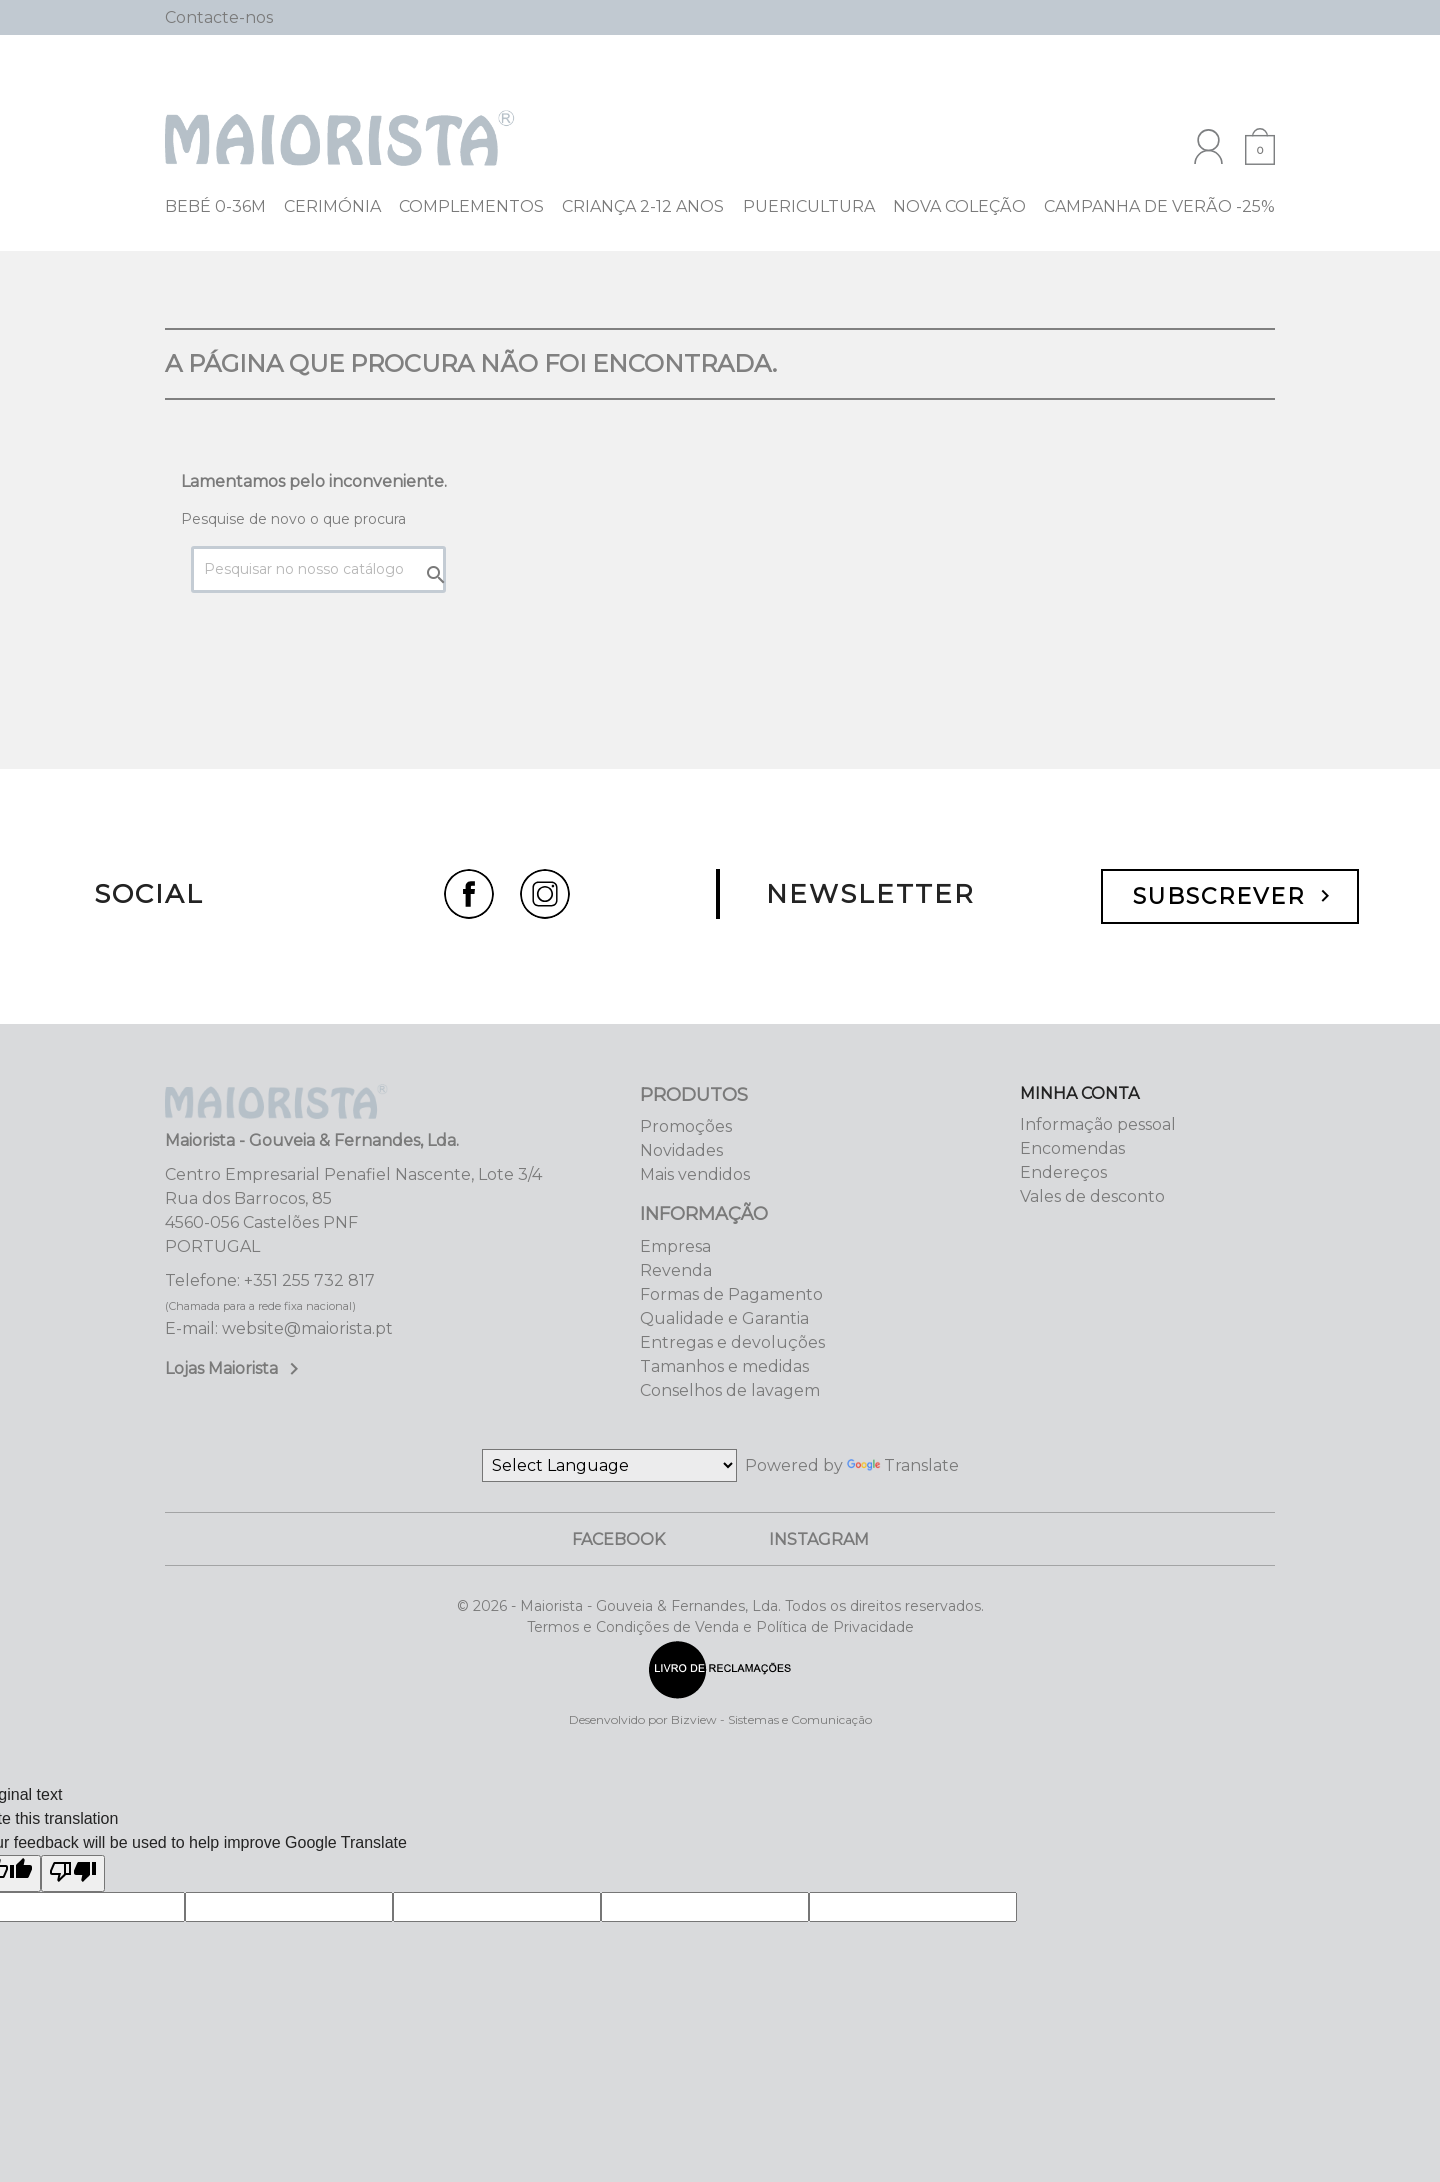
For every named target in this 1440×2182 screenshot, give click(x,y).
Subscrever (1235, 896)
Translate (903, 1465)
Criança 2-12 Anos (643, 206)
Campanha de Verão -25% (1159, 206)
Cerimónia (332, 206)
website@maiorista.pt (307, 1328)
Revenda (676, 1270)
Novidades (681, 1150)
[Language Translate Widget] (609, 1465)
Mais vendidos (695, 1174)
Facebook (618, 1539)
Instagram (819, 1539)
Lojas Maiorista (235, 1368)
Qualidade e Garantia (724, 1318)
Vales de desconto (1092, 1196)
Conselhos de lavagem (730, 1390)
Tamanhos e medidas (724, 1366)
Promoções (686, 1126)
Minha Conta (1079, 1093)
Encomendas (1072, 1148)
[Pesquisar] (1135, 18)
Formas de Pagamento (731, 1294)
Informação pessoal (1098, 1124)
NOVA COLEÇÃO (959, 206)
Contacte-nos (219, 17)
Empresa (675, 1246)
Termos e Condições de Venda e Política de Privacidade (720, 1627)
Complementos (471, 206)
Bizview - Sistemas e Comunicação (771, 1719)
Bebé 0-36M (215, 206)
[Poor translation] (73, 1873)
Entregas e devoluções (732, 1342)
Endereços (1063, 1172)
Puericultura (809, 206)
